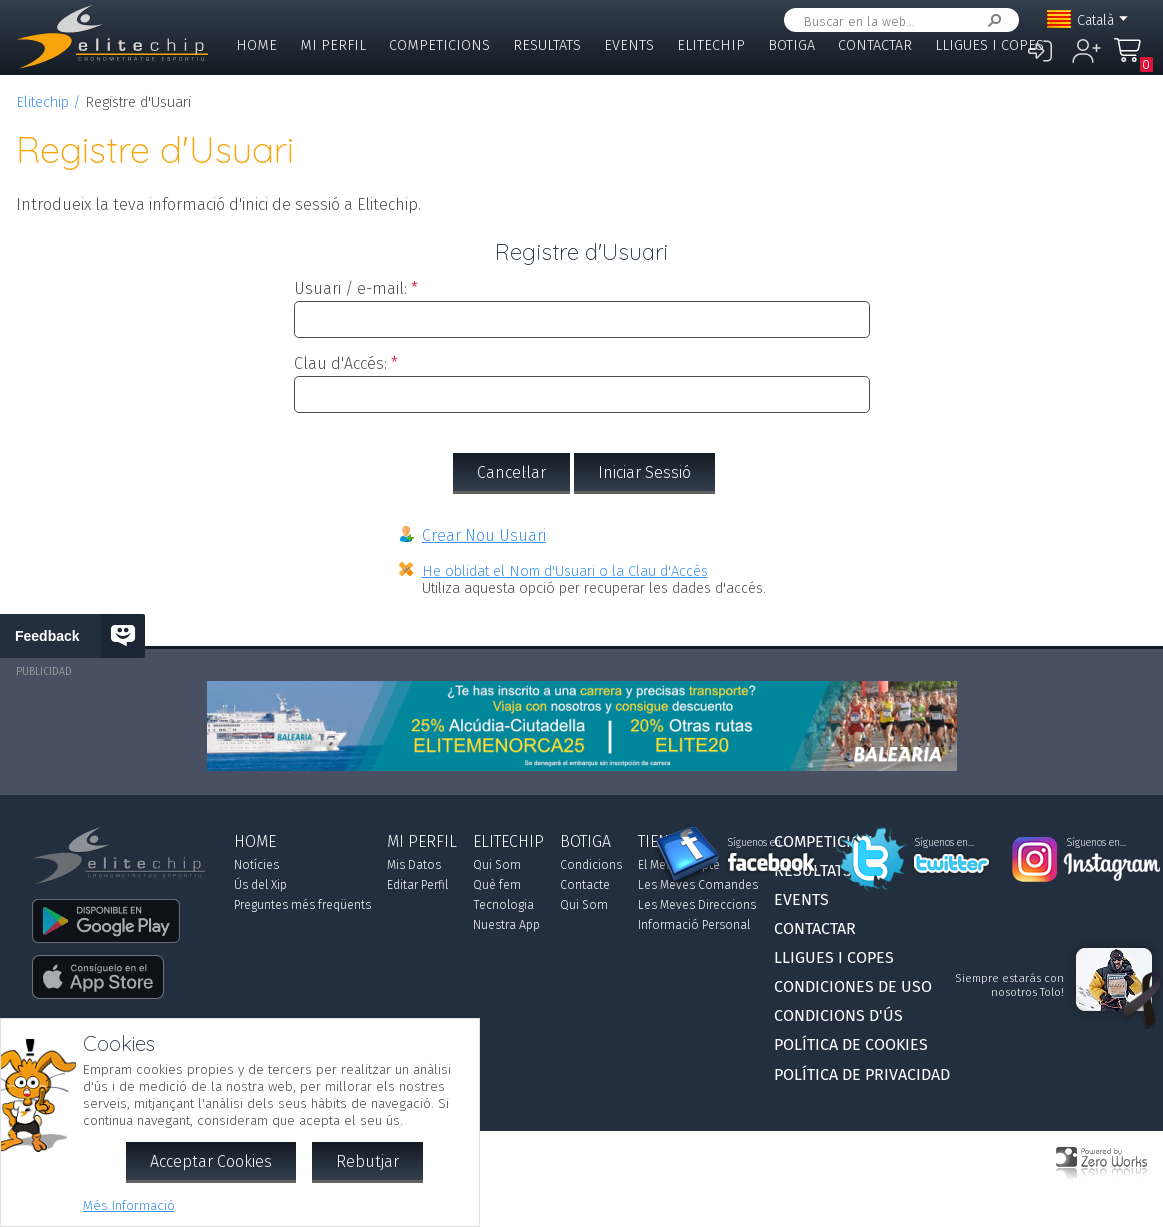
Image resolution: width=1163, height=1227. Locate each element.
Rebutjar (367, 1161)
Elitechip (711, 45)
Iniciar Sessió (644, 472)
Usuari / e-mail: (350, 288)
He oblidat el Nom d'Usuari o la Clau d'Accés (565, 571)
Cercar (991, 20)
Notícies (256, 865)
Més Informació (129, 1205)
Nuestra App (506, 925)
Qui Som (497, 865)
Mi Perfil (333, 45)
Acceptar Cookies (211, 1161)
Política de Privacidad (862, 1074)
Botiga (791, 45)
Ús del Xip (260, 885)
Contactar (875, 45)
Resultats (547, 45)
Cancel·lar (511, 472)
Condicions (591, 865)
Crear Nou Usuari (484, 535)
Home (256, 45)
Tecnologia (503, 905)
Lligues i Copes (989, 45)
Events (629, 45)
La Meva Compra (1133, 59)
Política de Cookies (851, 1044)
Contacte (585, 885)
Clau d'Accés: (340, 363)
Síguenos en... (757, 843)
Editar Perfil (417, 885)
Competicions (439, 45)
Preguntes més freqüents (302, 905)
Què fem (497, 885)
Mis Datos (414, 865)
